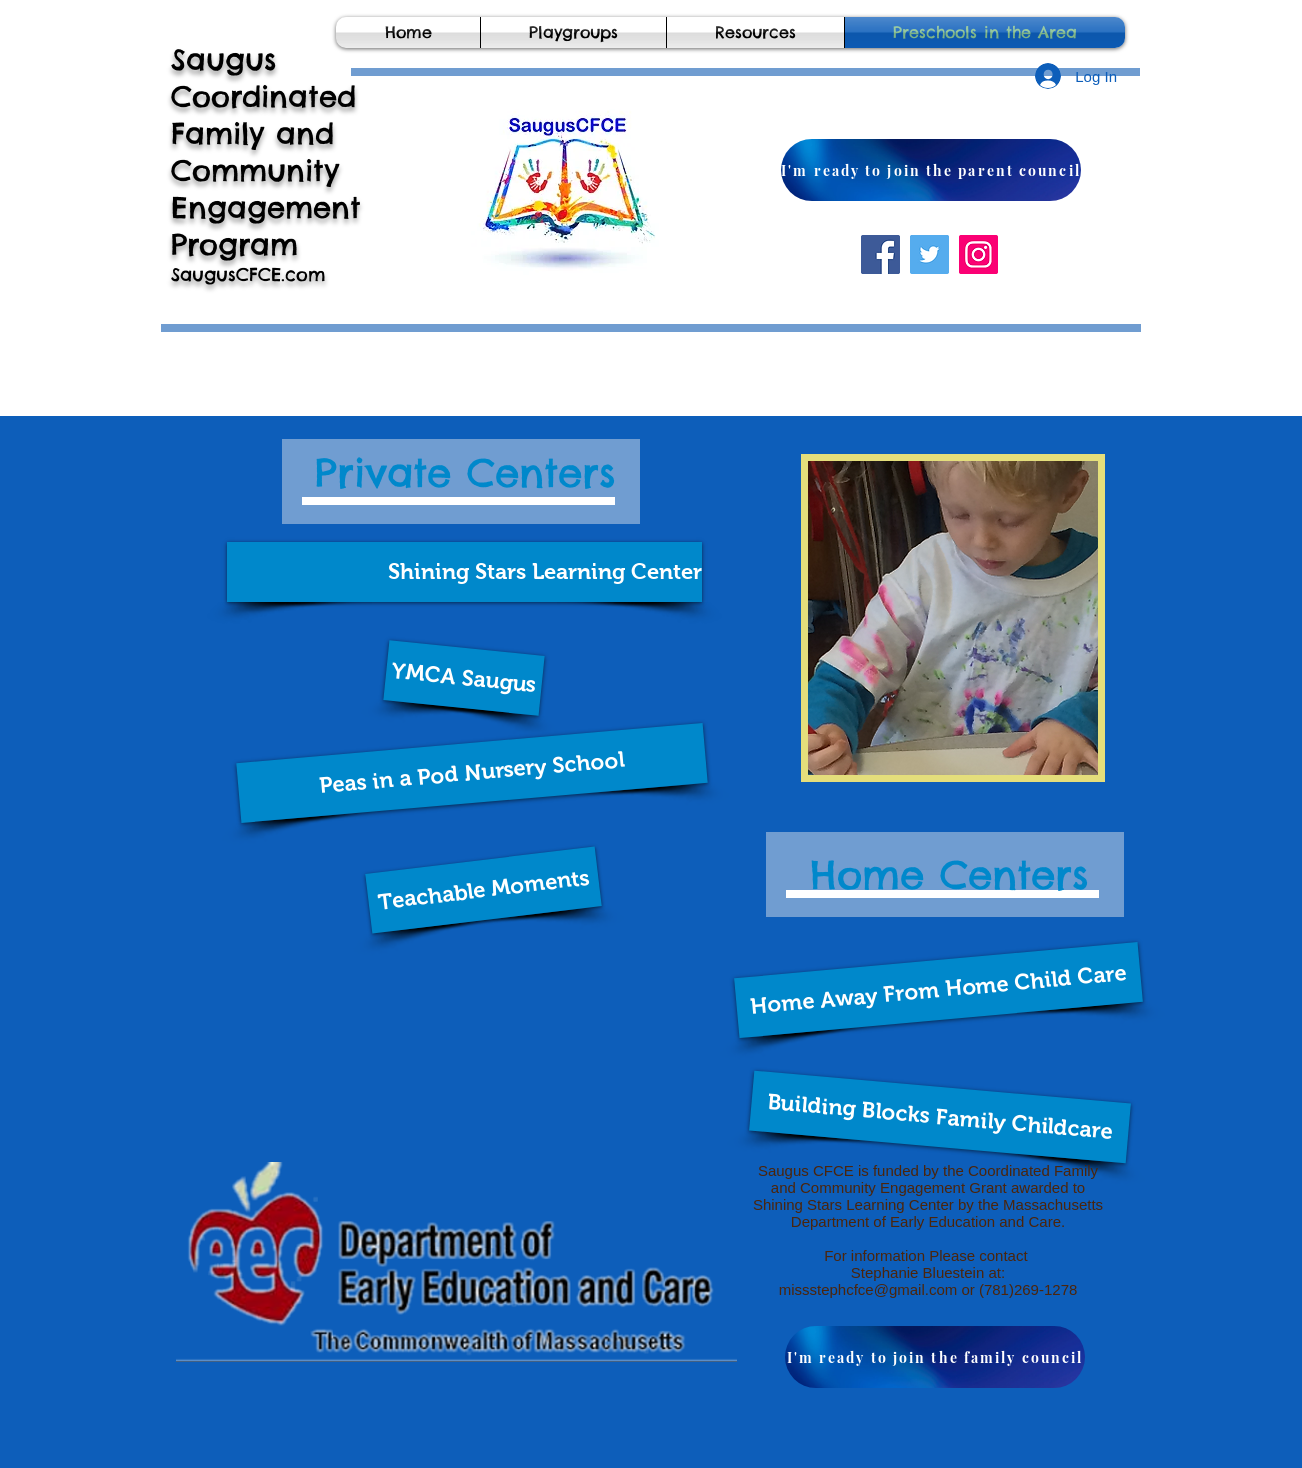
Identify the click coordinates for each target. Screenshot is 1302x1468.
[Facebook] (880, 254)
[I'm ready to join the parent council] (931, 170)
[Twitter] (929, 254)
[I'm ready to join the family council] (935, 1357)
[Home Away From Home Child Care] (938, 990)
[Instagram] (978, 254)
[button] (464, 572)
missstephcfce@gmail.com (868, 1289)
